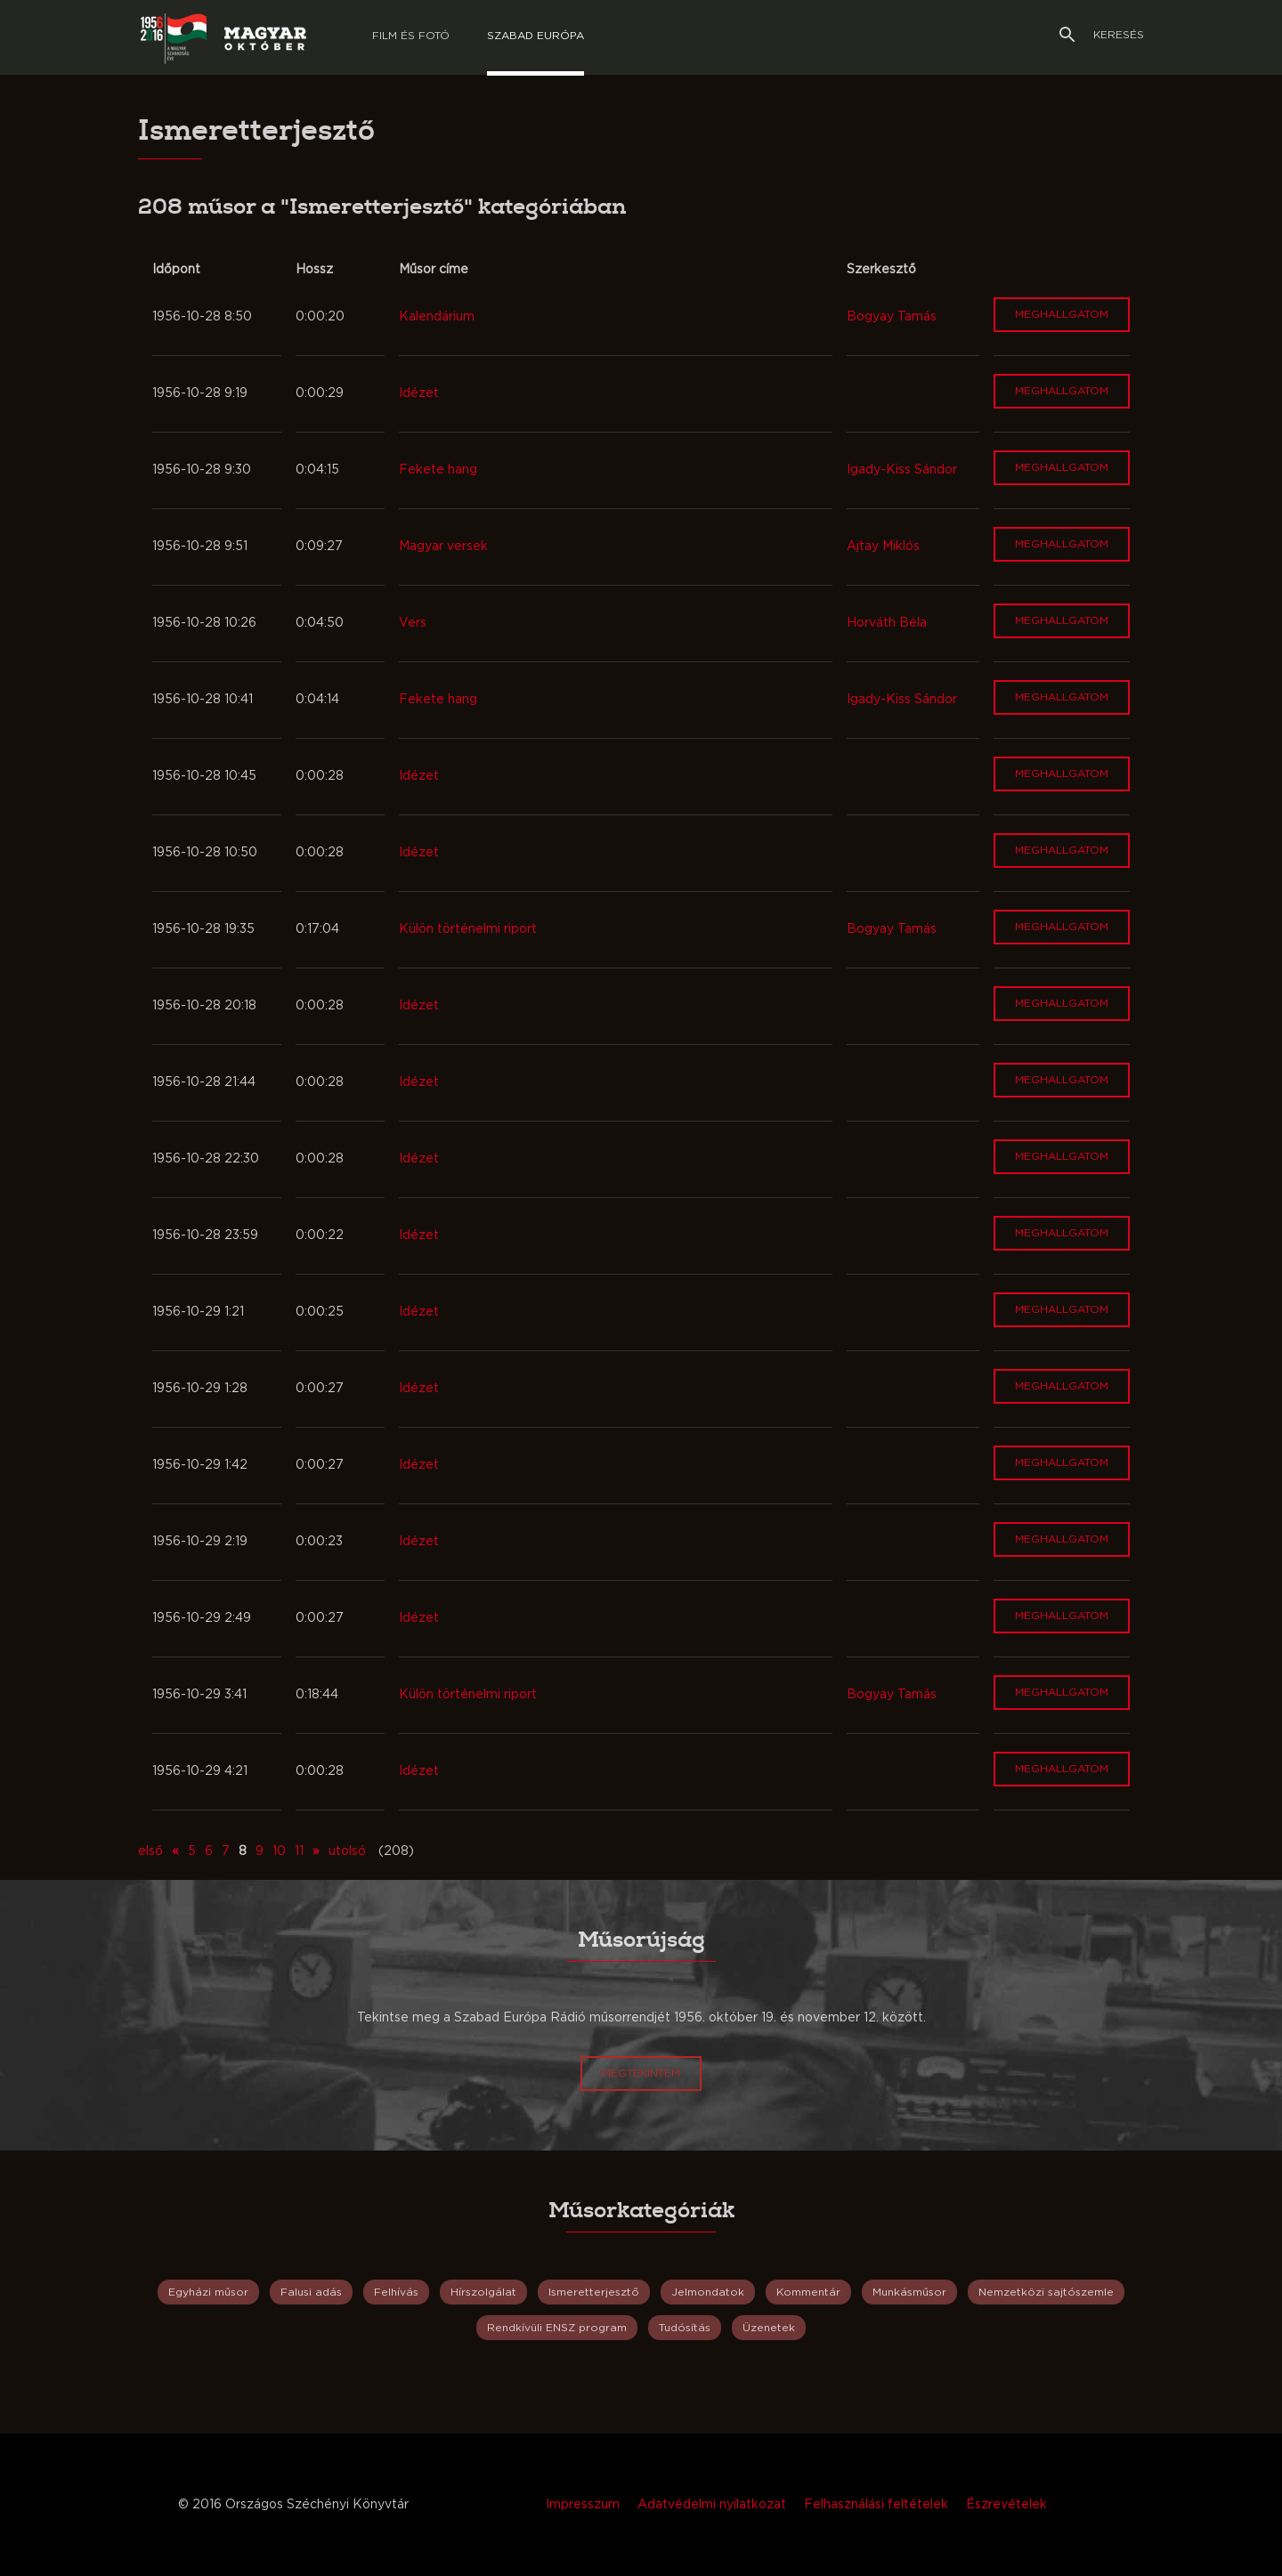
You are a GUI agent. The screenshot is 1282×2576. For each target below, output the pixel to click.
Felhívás (396, 2292)
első (150, 1851)
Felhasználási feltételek (876, 2505)
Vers (412, 623)
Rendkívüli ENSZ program (557, 2327)
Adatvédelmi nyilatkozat (711, 2505)
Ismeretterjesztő (593, 2292)
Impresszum (583, 2505)
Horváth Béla (887, 623)
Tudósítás (684, 2327)
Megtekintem (641, 2073)
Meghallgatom (1061, 314)
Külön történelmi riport (468, 929)
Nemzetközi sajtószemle (1046, 2292)
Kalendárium (437, 317)
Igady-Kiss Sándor (902, 470)
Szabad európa (535, 35)
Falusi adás (311, 2292)
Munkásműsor (909, 2292)
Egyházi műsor (208, 2292)
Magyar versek (443, 546)
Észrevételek (1006, 2505)
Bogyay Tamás (892, 317)
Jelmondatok (707, 2292)
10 (279, 1851)
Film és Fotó (411, 35)
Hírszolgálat (483, 2292)
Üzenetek (768, 2327)
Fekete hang (438, 470)
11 (299, 1851)
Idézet (419, 393)
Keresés (1101, 35)
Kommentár (808, 2292)
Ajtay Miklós (883, 546)
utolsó (347, 1851)
